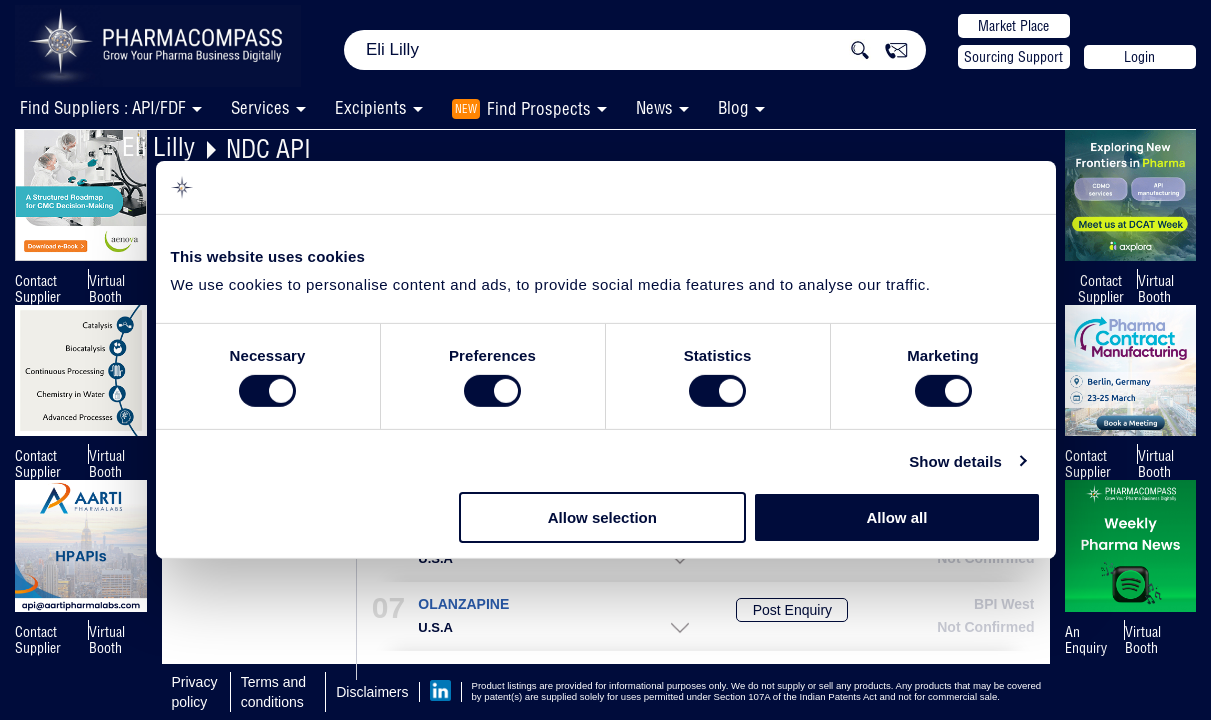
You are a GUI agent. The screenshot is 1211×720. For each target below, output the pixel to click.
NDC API (268, 148)
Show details (955, 461)
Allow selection (602, 517)
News (654, 107)
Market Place (1013, 26)
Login (1139, 57)
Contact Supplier (38, 289)
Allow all (897, 517)
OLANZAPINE (463, 604)
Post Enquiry (792, 610)
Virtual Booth (107, 289)
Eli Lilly (158, 146)
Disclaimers (372, 692)
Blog (733, 107)
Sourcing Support (1013, 57)
